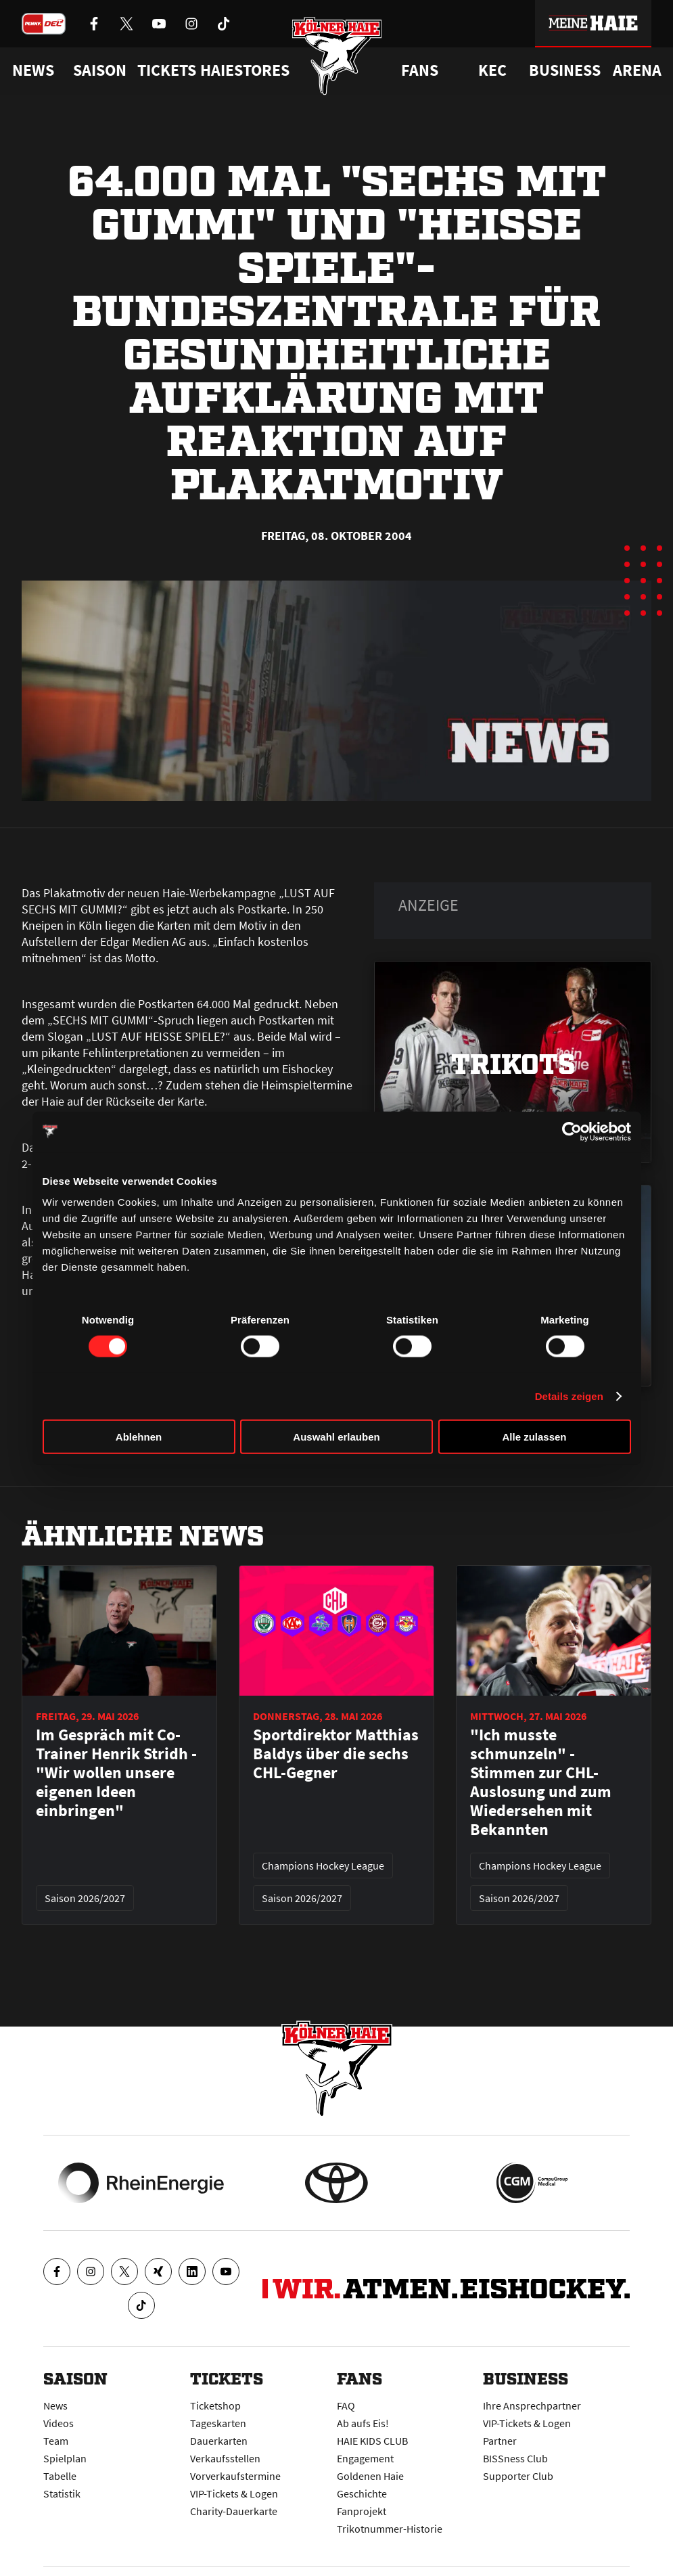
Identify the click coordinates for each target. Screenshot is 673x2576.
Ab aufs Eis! (363, 2423)
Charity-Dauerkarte (233, 2511)
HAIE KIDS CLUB (372, 2440)
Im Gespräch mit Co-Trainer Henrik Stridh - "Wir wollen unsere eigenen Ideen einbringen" (116, 1772)
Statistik (61, 2493)
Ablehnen (139, 1437)
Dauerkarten (219, 2440)
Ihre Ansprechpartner (532, 2405)
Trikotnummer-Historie (389, 2528)
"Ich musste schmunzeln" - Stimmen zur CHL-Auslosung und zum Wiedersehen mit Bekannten (540, 1782)
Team (55, 2440)
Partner (500, 2440)
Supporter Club (518, 2476)
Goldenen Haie (370, 2476)
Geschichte (362, 2493)
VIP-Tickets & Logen (234, 2493)
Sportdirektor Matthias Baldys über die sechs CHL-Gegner (336, 1753)
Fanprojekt (361, 2511)
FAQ (346, 2405)
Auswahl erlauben (336, 1437)
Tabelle (59, 2476)
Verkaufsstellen (225, 2458)
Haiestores (244, 70)
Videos (58, 2423)
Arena (637, 70)
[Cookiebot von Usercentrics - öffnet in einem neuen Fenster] (572, 1131)
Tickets (166, 70)
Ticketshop (215, 2405)
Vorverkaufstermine (235, 2476)
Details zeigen (569, 1395)
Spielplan (65, 2458)
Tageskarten (218, 2423)
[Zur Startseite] (336, 56)
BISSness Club (515, 2458)
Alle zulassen (534, 1437)
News (55, 2405)
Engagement (365, 2458)
